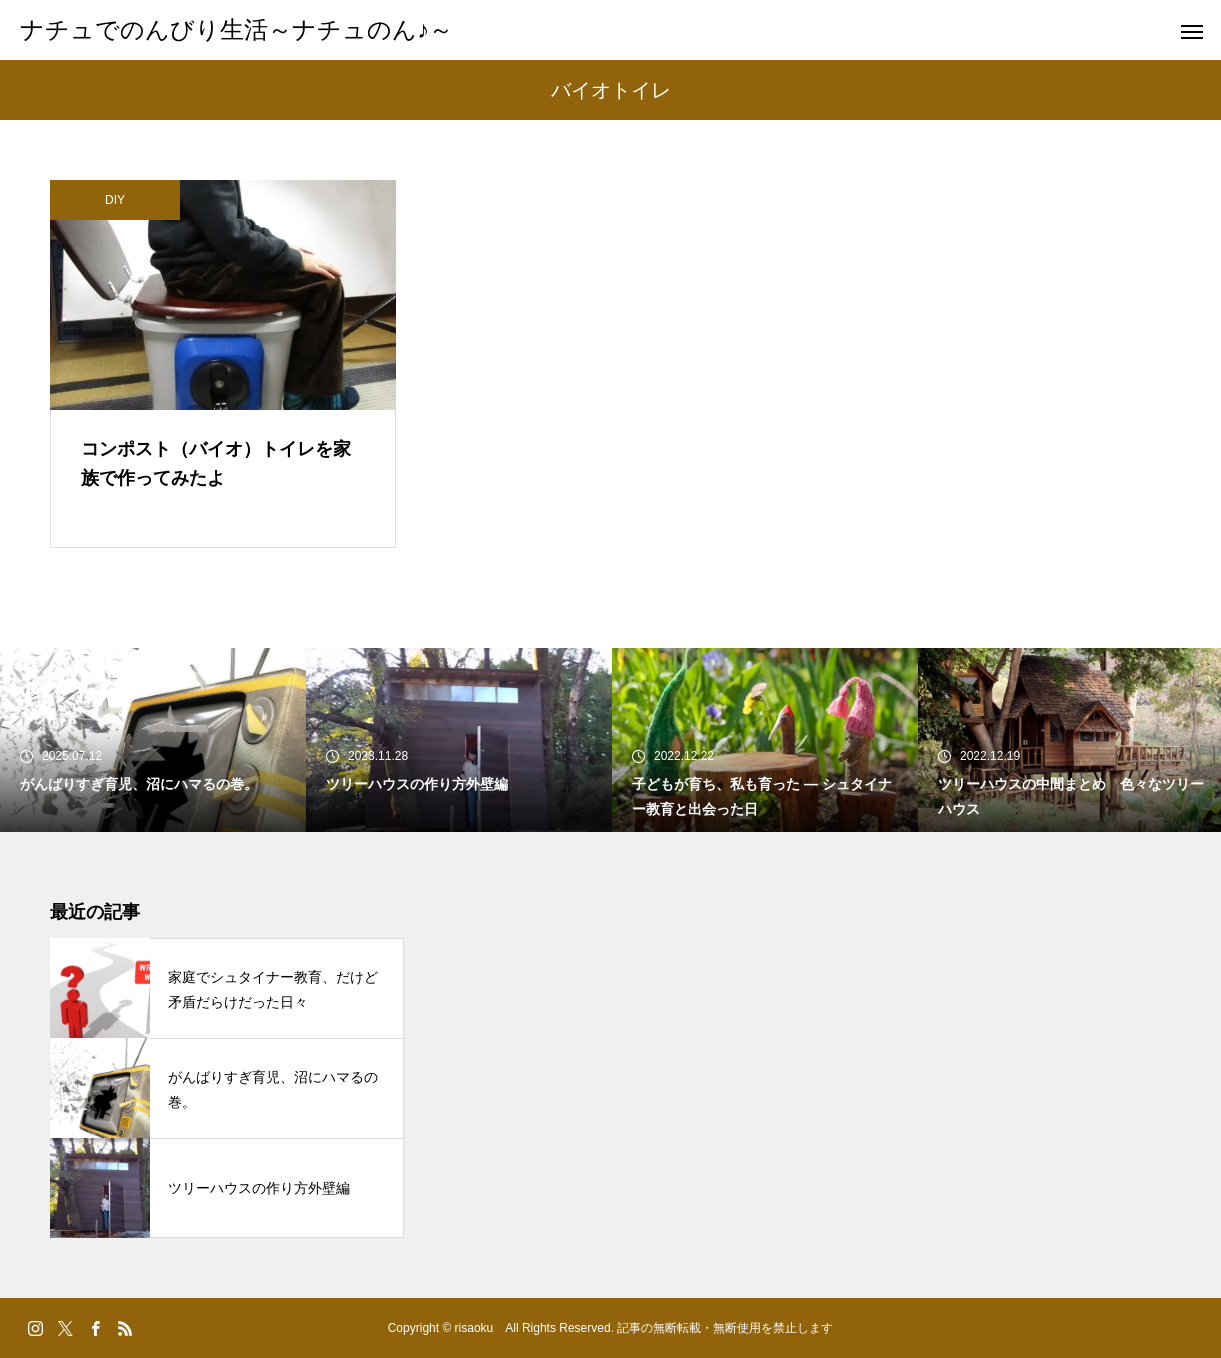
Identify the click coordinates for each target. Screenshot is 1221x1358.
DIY (115, 200)
